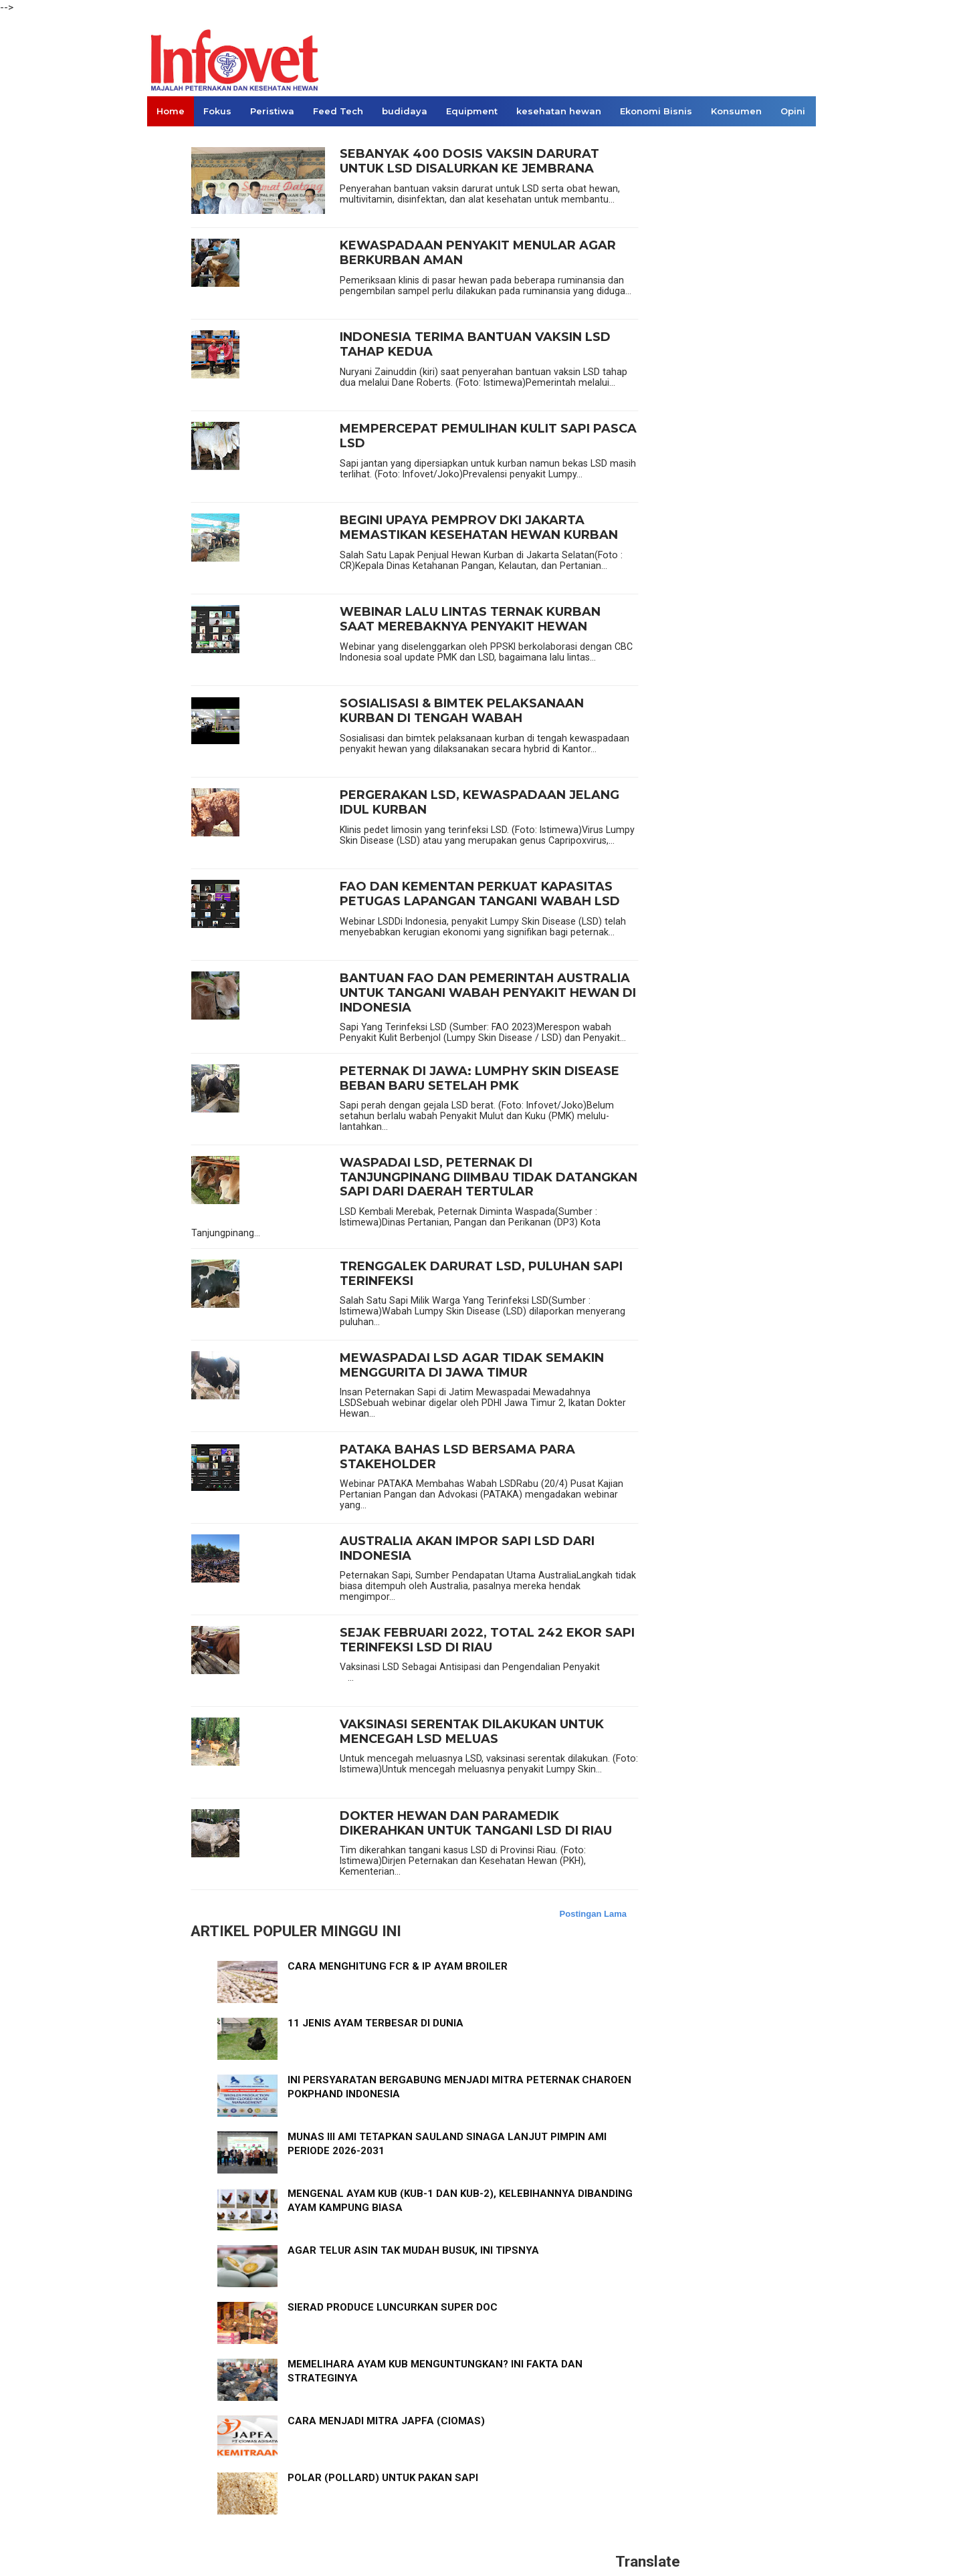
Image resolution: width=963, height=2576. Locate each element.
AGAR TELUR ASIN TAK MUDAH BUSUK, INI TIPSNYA (413, 2250)
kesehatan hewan (558, 111)
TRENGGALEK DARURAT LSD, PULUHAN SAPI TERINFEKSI (481, 1274)
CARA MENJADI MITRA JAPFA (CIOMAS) (386, 2421)
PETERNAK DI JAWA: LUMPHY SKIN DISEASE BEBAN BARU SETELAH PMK (479, 1078)
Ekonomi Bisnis (656, 111)
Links (168, 141)
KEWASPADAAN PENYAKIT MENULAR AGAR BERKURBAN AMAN (478, 253)
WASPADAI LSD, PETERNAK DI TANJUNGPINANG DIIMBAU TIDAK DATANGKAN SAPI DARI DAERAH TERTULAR (488, 1177)
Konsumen (736, 111)
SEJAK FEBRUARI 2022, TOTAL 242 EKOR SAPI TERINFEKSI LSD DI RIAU (487, 1640)
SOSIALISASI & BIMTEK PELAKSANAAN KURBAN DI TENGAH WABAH (462, 711)
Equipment (472, 111)
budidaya (404, 111)
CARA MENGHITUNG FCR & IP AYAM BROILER (398, 1966)
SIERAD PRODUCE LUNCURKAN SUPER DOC (393, 2307)
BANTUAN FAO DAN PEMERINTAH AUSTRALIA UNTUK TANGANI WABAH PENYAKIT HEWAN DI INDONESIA (488, 992)
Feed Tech (338, 111)
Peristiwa (272, 111)
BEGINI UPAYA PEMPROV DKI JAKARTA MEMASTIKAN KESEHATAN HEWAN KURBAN (479, 527)
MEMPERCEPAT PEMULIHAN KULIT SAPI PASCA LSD (488, 436)
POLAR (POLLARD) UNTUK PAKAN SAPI (383, 2478)
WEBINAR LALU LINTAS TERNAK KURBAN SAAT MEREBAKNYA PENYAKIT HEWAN (470, 619)
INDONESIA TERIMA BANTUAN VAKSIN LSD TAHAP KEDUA (475, 344)
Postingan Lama (593, 1914)
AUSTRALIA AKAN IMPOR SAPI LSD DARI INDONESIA (467, 1548)
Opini (792, 111)
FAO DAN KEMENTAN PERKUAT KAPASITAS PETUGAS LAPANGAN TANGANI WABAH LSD (480, 894)
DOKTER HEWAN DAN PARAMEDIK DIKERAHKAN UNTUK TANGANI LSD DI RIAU (476, 1823)
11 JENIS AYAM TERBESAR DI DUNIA (375, 2023)
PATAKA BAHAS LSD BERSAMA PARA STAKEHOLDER (457, 1457)
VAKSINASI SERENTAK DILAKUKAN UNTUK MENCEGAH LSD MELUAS (472, 1732)
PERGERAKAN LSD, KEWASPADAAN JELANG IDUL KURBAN (479, 802)
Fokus (217, 111)
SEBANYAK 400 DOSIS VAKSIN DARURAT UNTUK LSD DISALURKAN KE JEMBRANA (469, 161)
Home (170, 111)
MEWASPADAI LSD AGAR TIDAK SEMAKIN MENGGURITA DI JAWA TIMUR (472, 1365)
